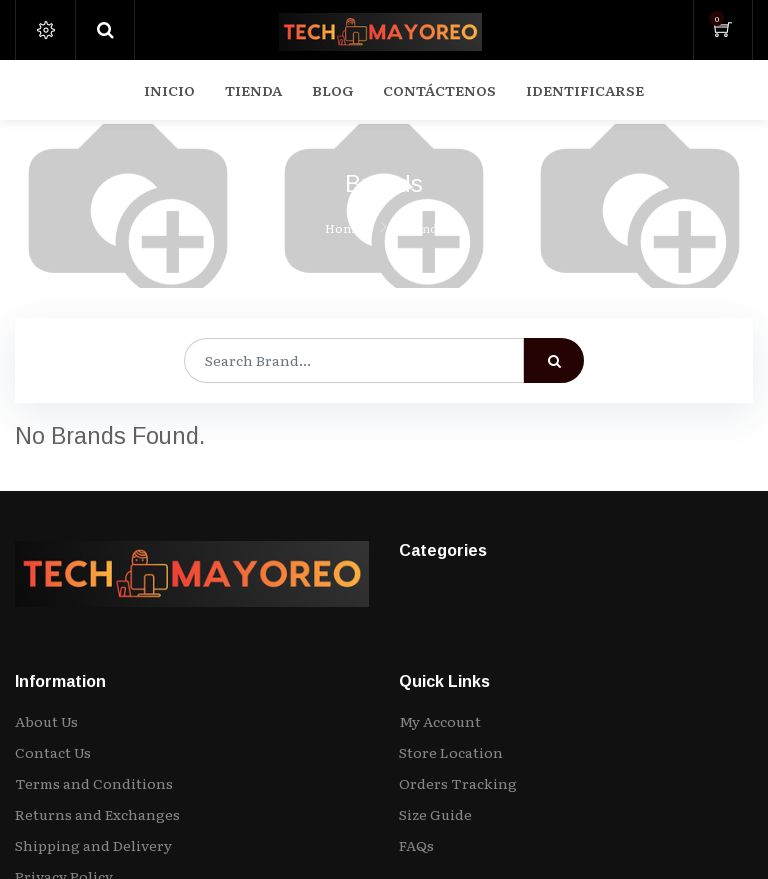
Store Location (451, 752)
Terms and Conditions (94, 783)
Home (343, 228)
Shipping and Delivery (93, 845)
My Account (440, 721)
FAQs (416, 845)
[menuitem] (169, 90)
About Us (46, 721)
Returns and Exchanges (97, 814)
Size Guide (435, 814)
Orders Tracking (458, 783)
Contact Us (53, 752)
